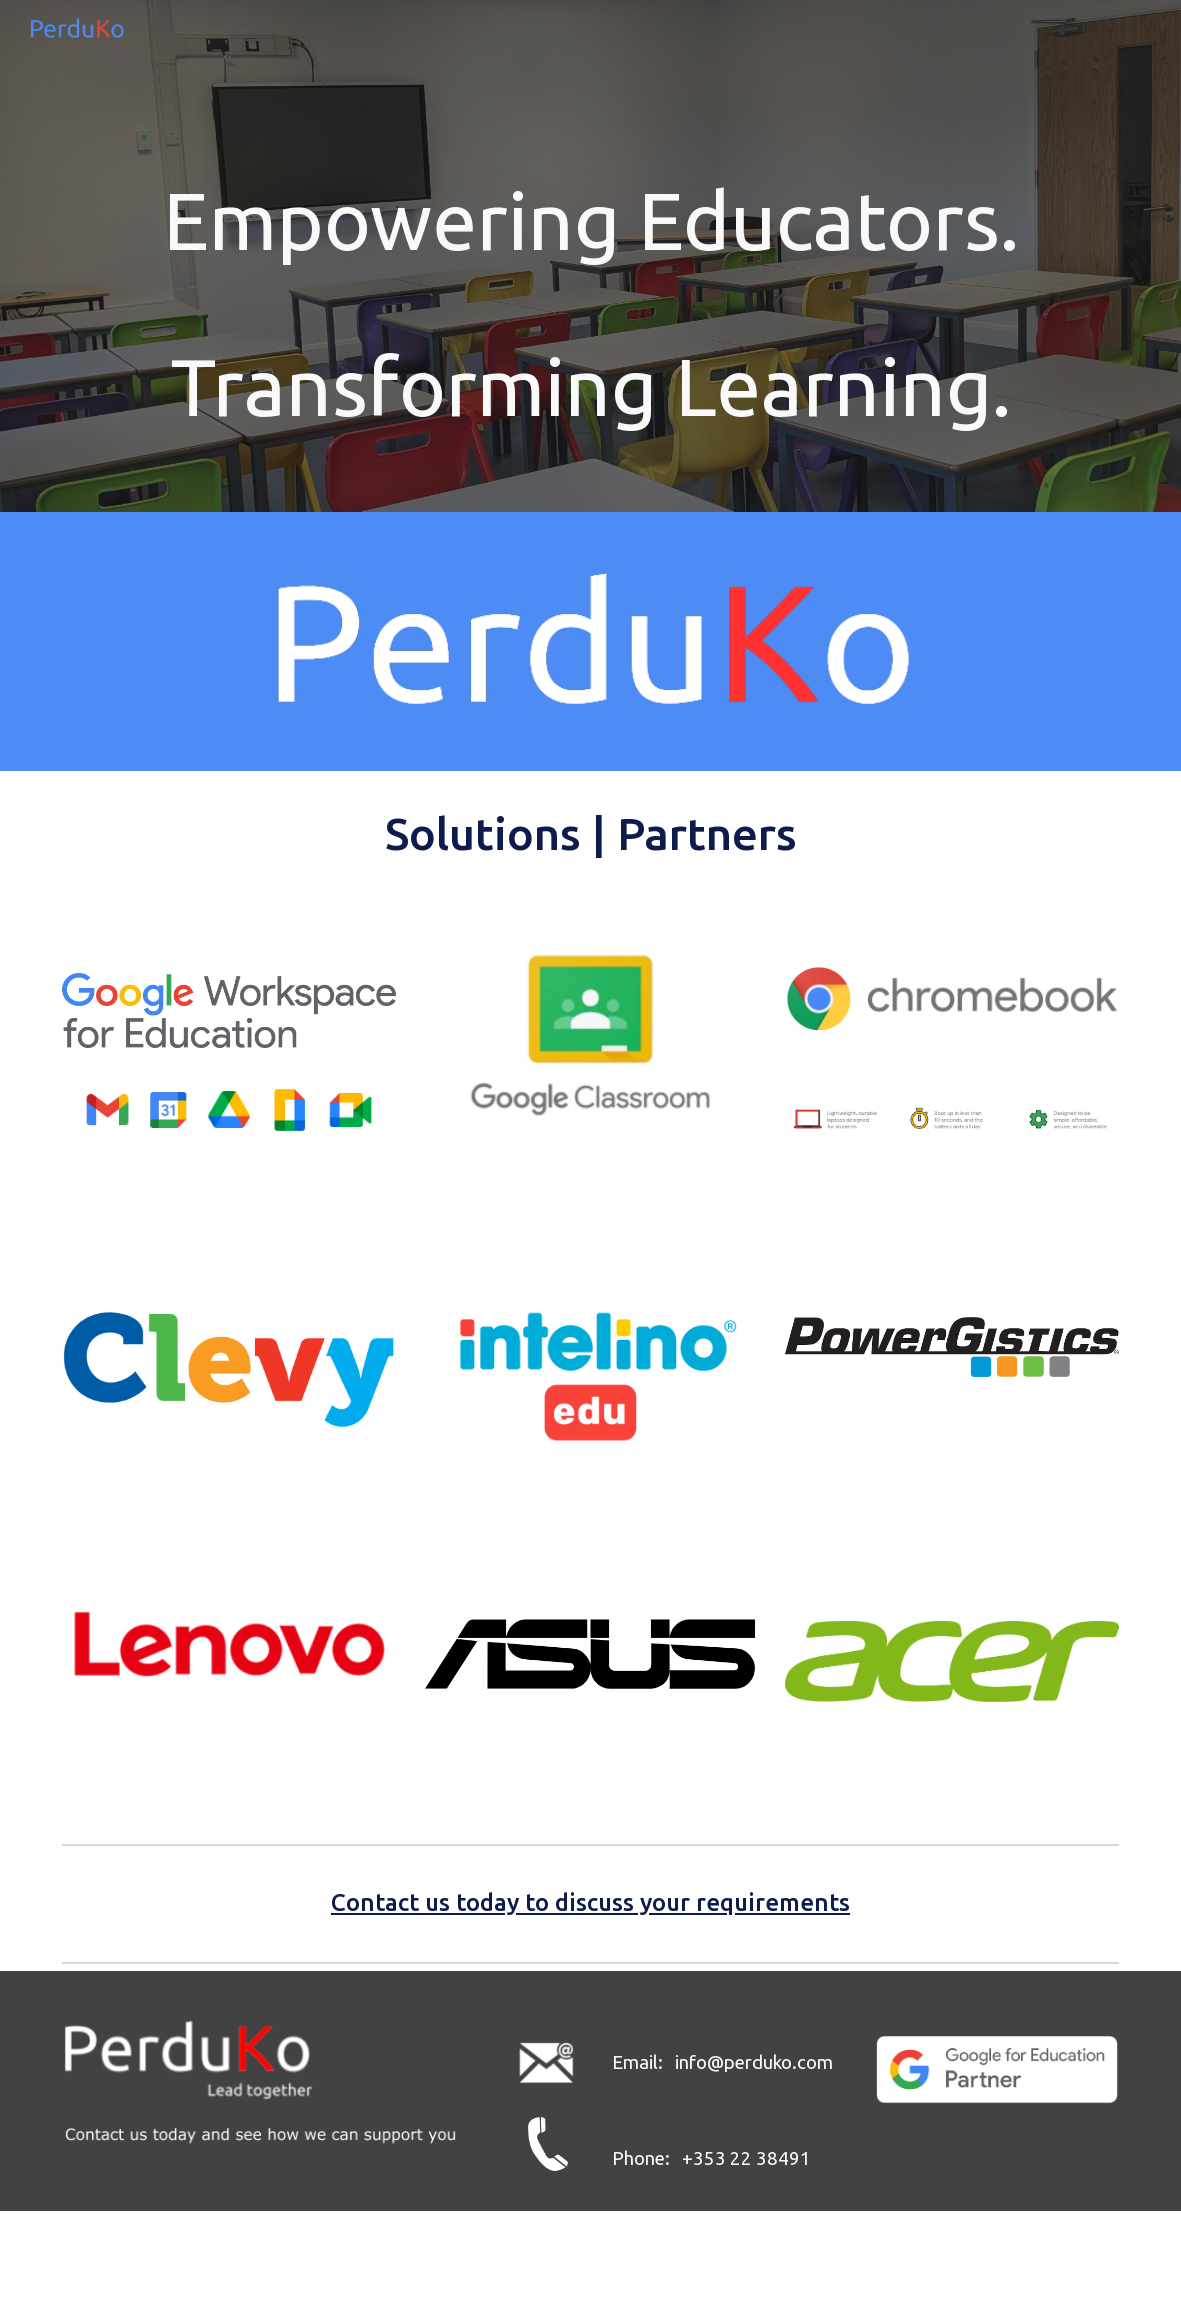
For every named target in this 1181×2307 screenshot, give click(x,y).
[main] (591, 220)
